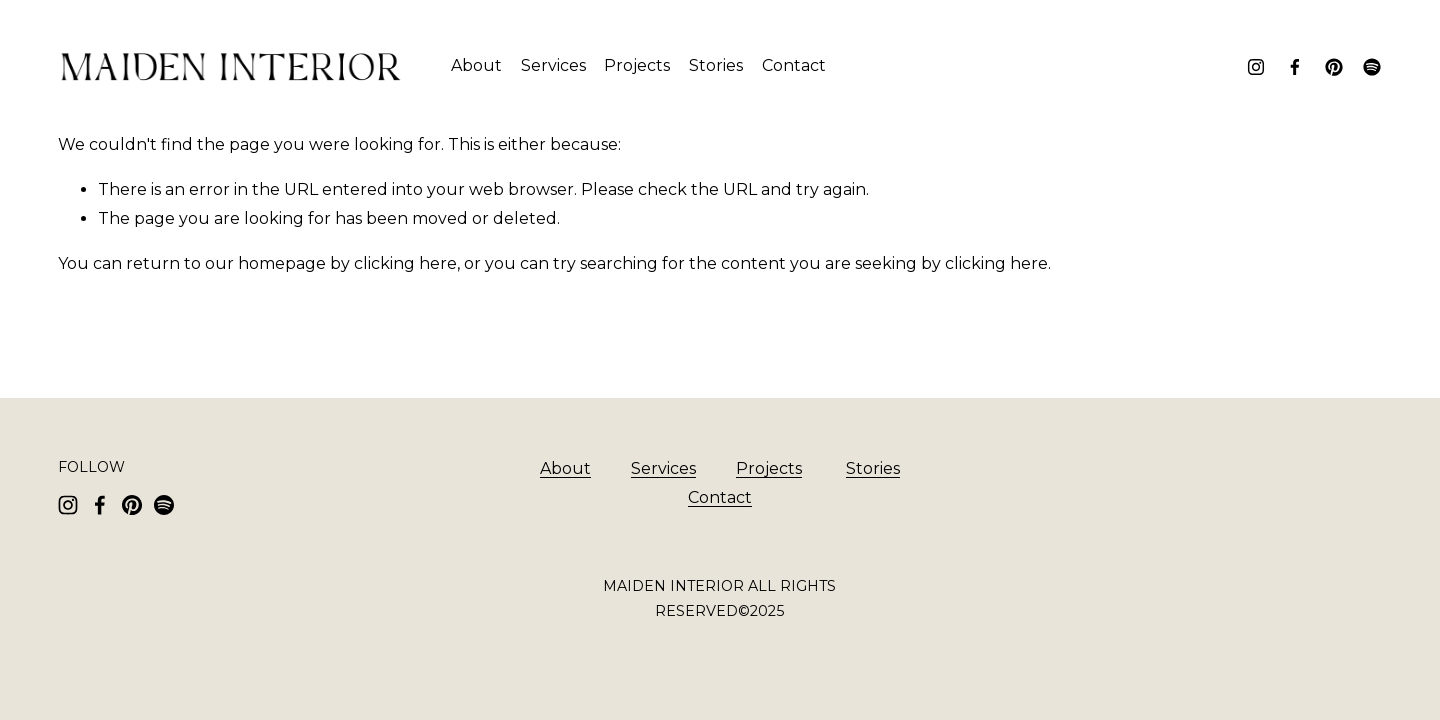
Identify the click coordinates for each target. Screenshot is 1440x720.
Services (553, 65)
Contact (794, 65)
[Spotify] (1372, 67)
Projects (637, 65)
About (476, 65)
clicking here (405, 263)
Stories (716, 65)
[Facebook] (1295, 67)
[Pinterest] (1334, 67)
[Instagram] (1256, 67)
